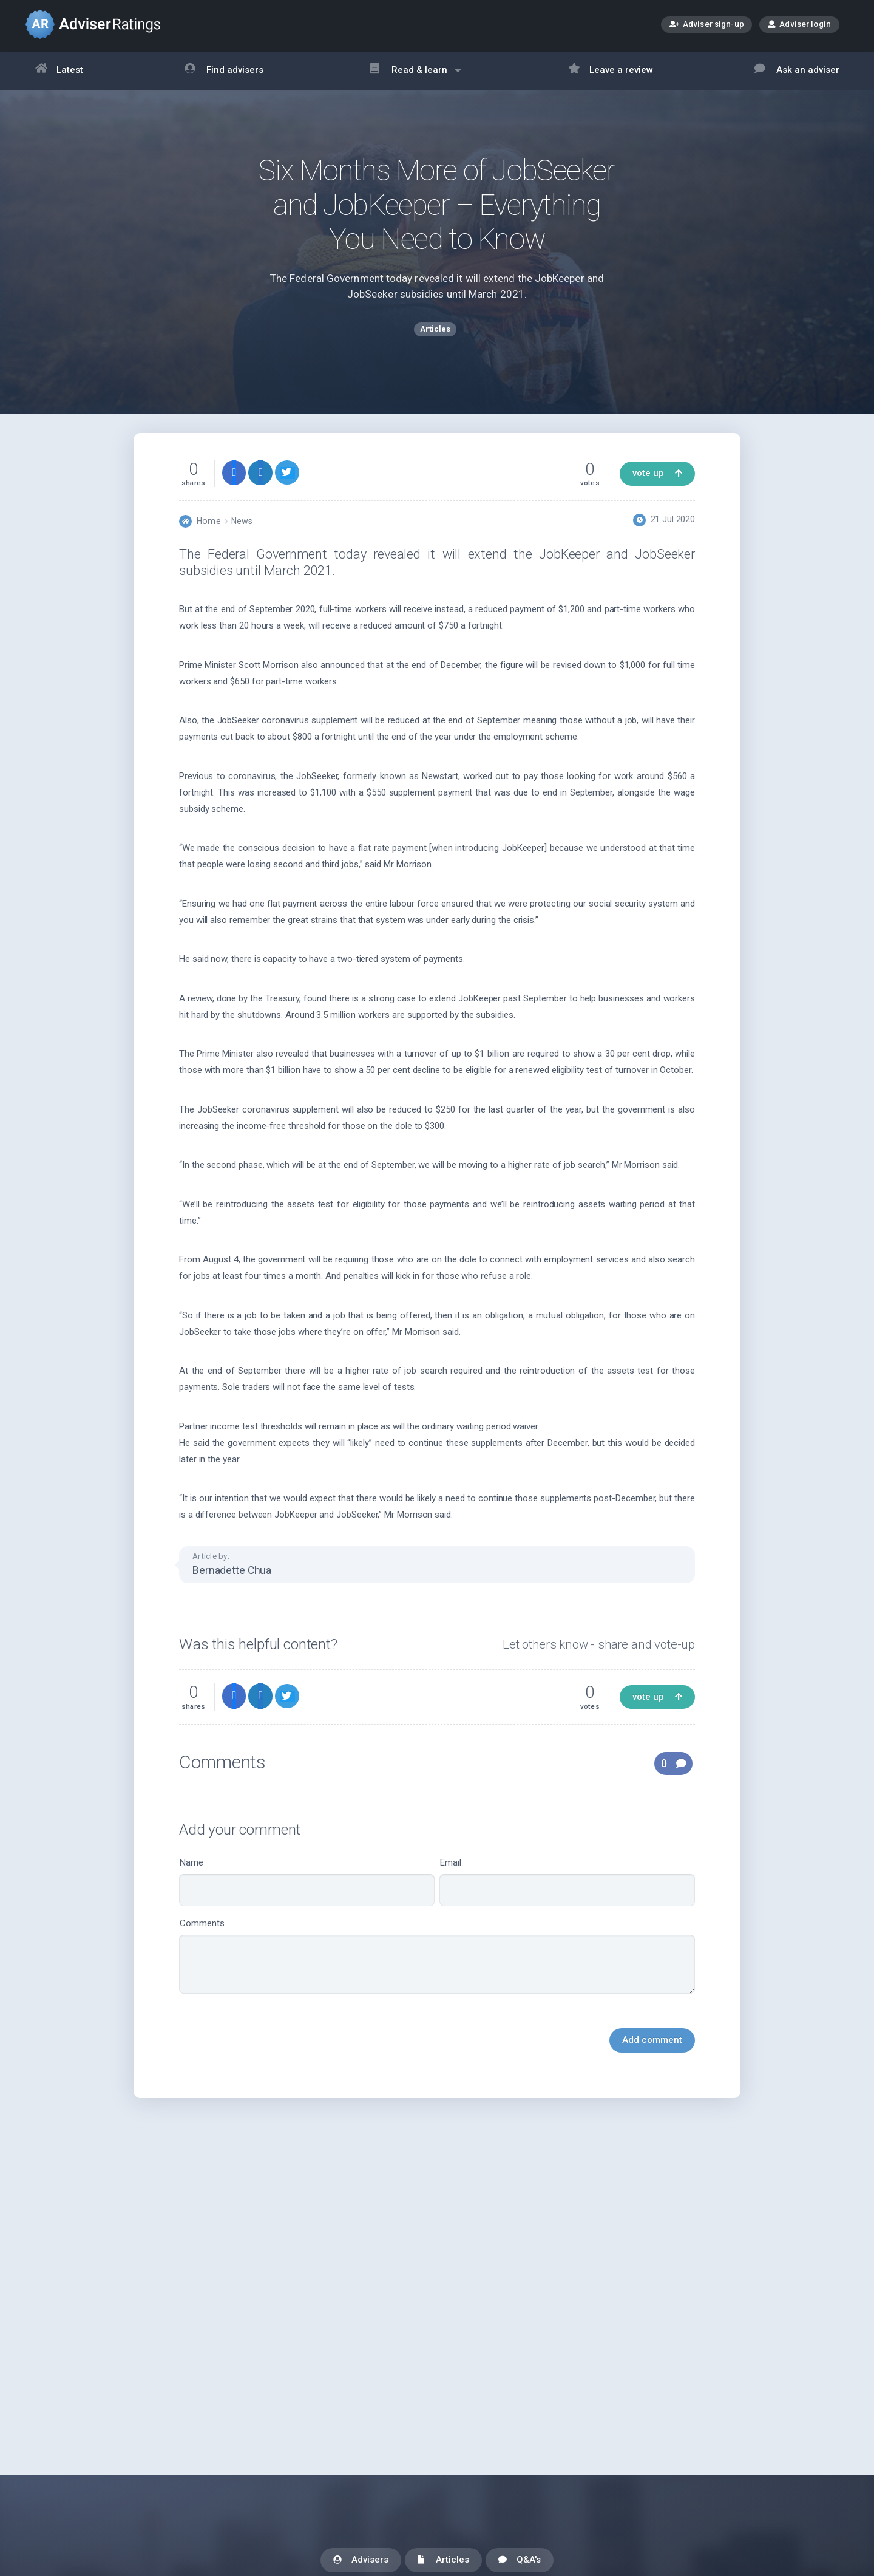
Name (307, 1892)
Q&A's (519, 2560)
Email (567, 1892)
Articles (443, 2560)
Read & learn (415, 76)
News (241, 532)
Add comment (652, 2050)
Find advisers (224, 71)
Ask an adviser (796, 71)
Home (208, 532)
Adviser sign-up (706, 25)
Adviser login (799, 24)
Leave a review (611, 71)
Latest (59, 71)
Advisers (360, 2560)
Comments (437, 1967)
